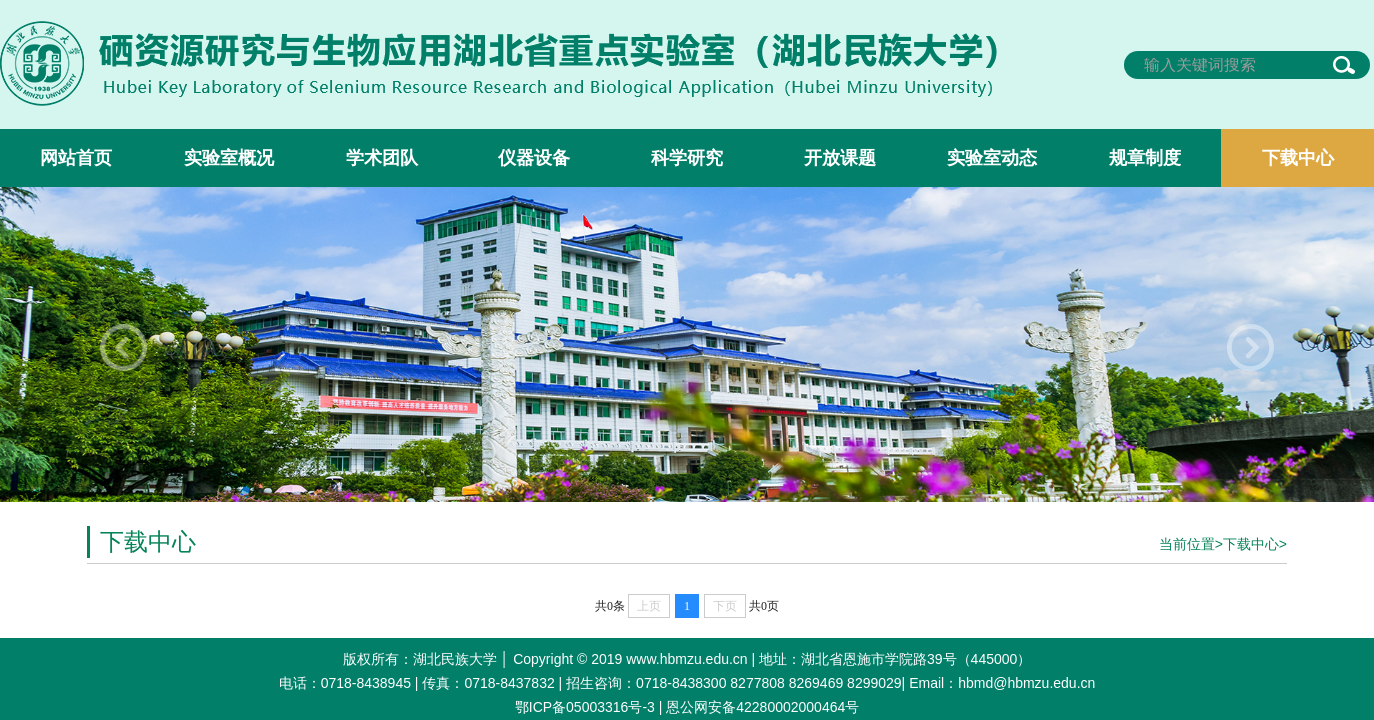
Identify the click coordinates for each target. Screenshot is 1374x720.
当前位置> (1191, 544)
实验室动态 (992, 158)
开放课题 (840, 158)
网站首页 (76, 158)
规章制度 (1145, 158)
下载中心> (1255, 544)
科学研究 (687, 158)
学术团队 (382, 158)
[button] (1250, 347)
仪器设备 (534, 158)
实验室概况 (229, 158)
